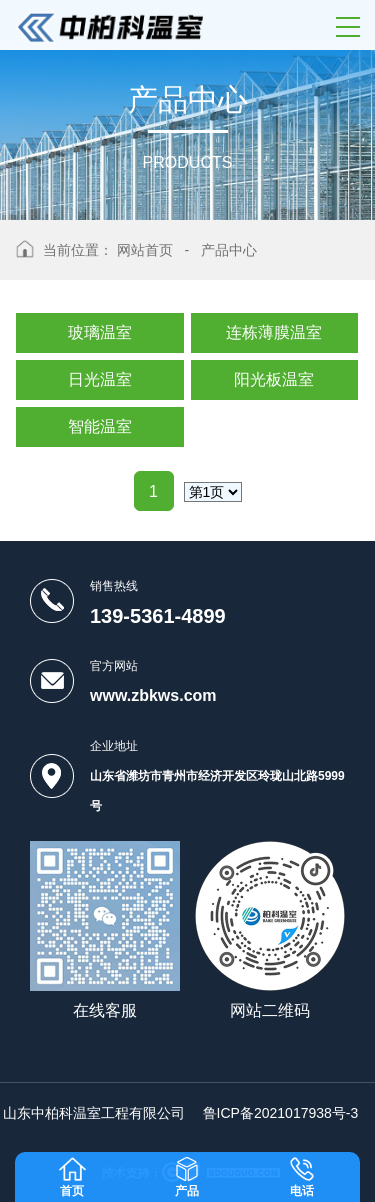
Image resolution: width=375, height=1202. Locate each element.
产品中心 (229, 250)
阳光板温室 (274, 379)
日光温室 (100, 379)
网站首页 (145, 250)
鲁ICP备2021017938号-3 (281, 1113)
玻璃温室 (100, 332)
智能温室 (100, 426)
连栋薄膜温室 (274, 332)
